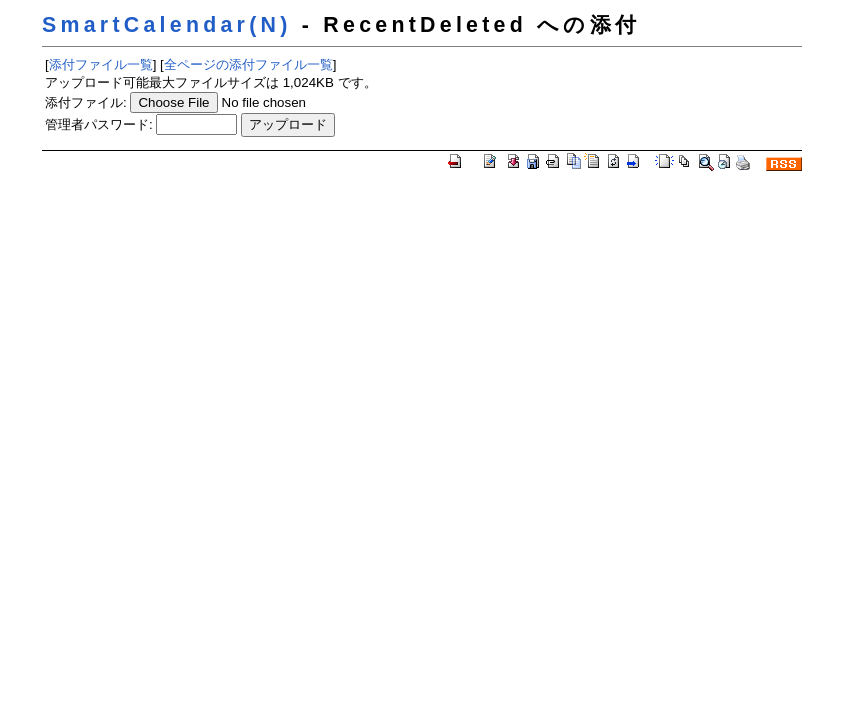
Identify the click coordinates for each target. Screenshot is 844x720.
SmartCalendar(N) (167, 25)
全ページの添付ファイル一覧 (248, 64)
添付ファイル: (86, 102)
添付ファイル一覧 (101, 64)
